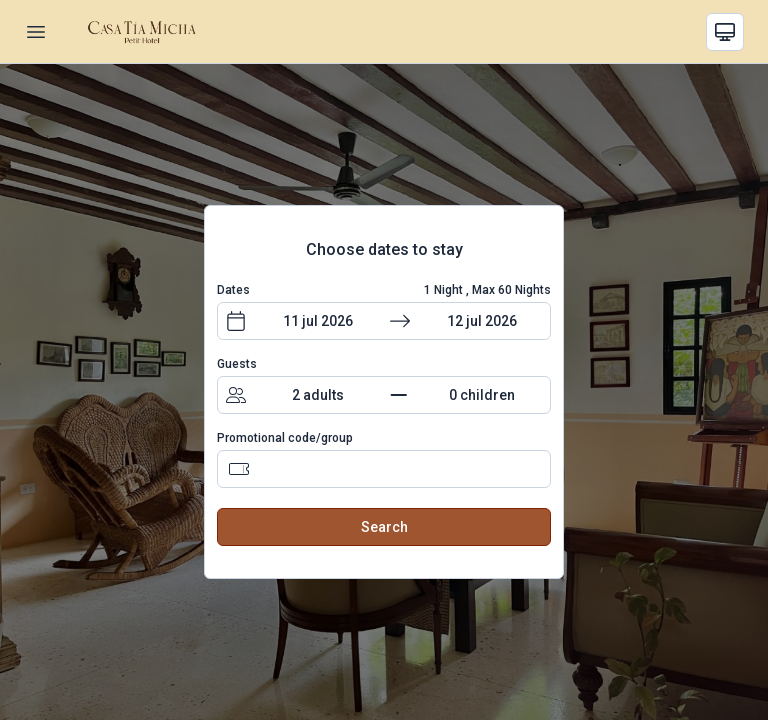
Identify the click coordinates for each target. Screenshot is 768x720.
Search (384, 527)
